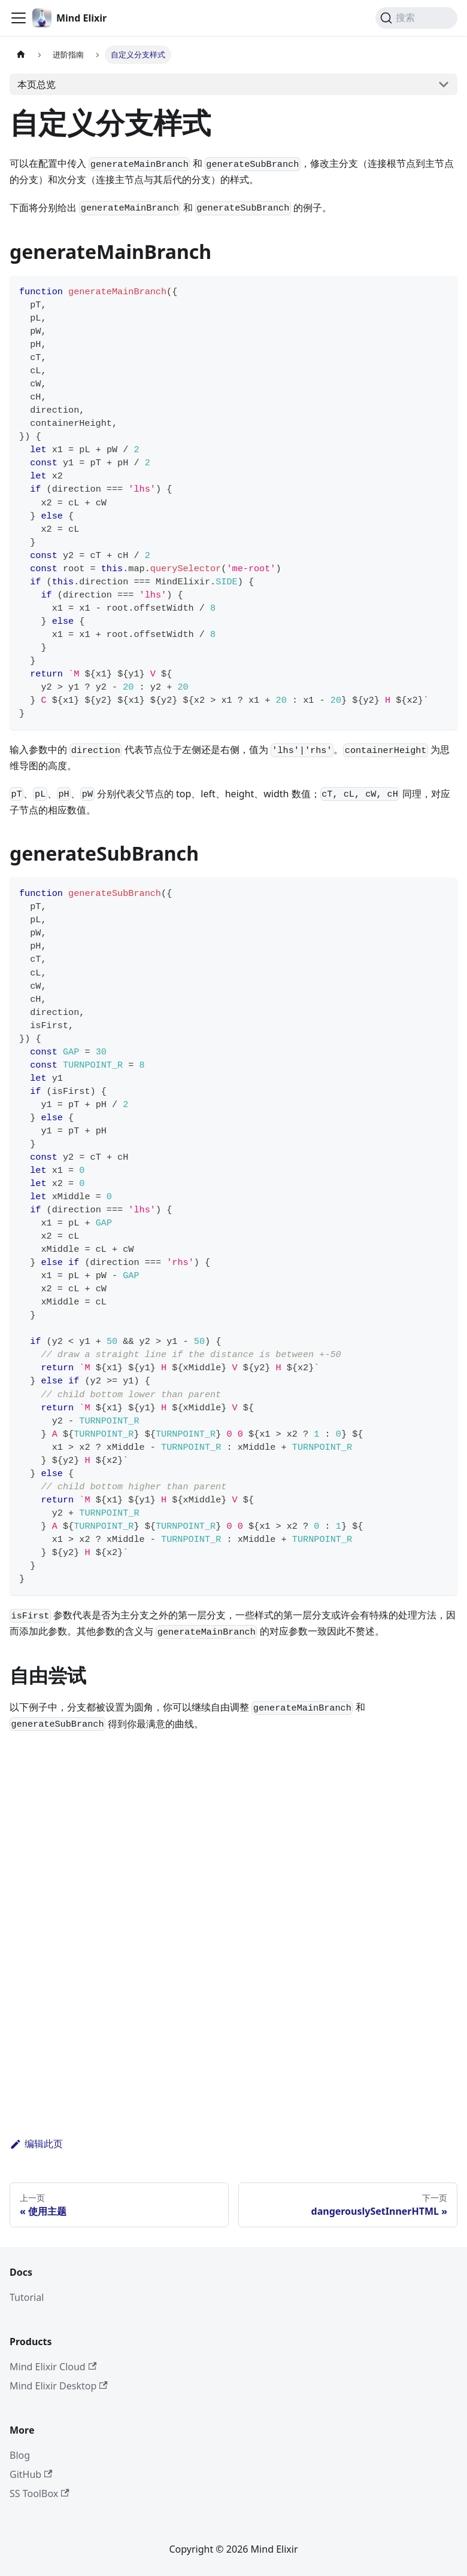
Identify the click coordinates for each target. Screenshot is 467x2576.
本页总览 (36, 84)
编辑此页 (36, 2143)
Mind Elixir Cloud (53, 2366)
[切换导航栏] (19, 18)
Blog (20, 2455)
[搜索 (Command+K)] (416, 18)
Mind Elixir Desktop (59, 2385)
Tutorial (27, 2297)
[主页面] (21, 54)
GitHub (31, 2474)
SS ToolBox (39, 2493)
